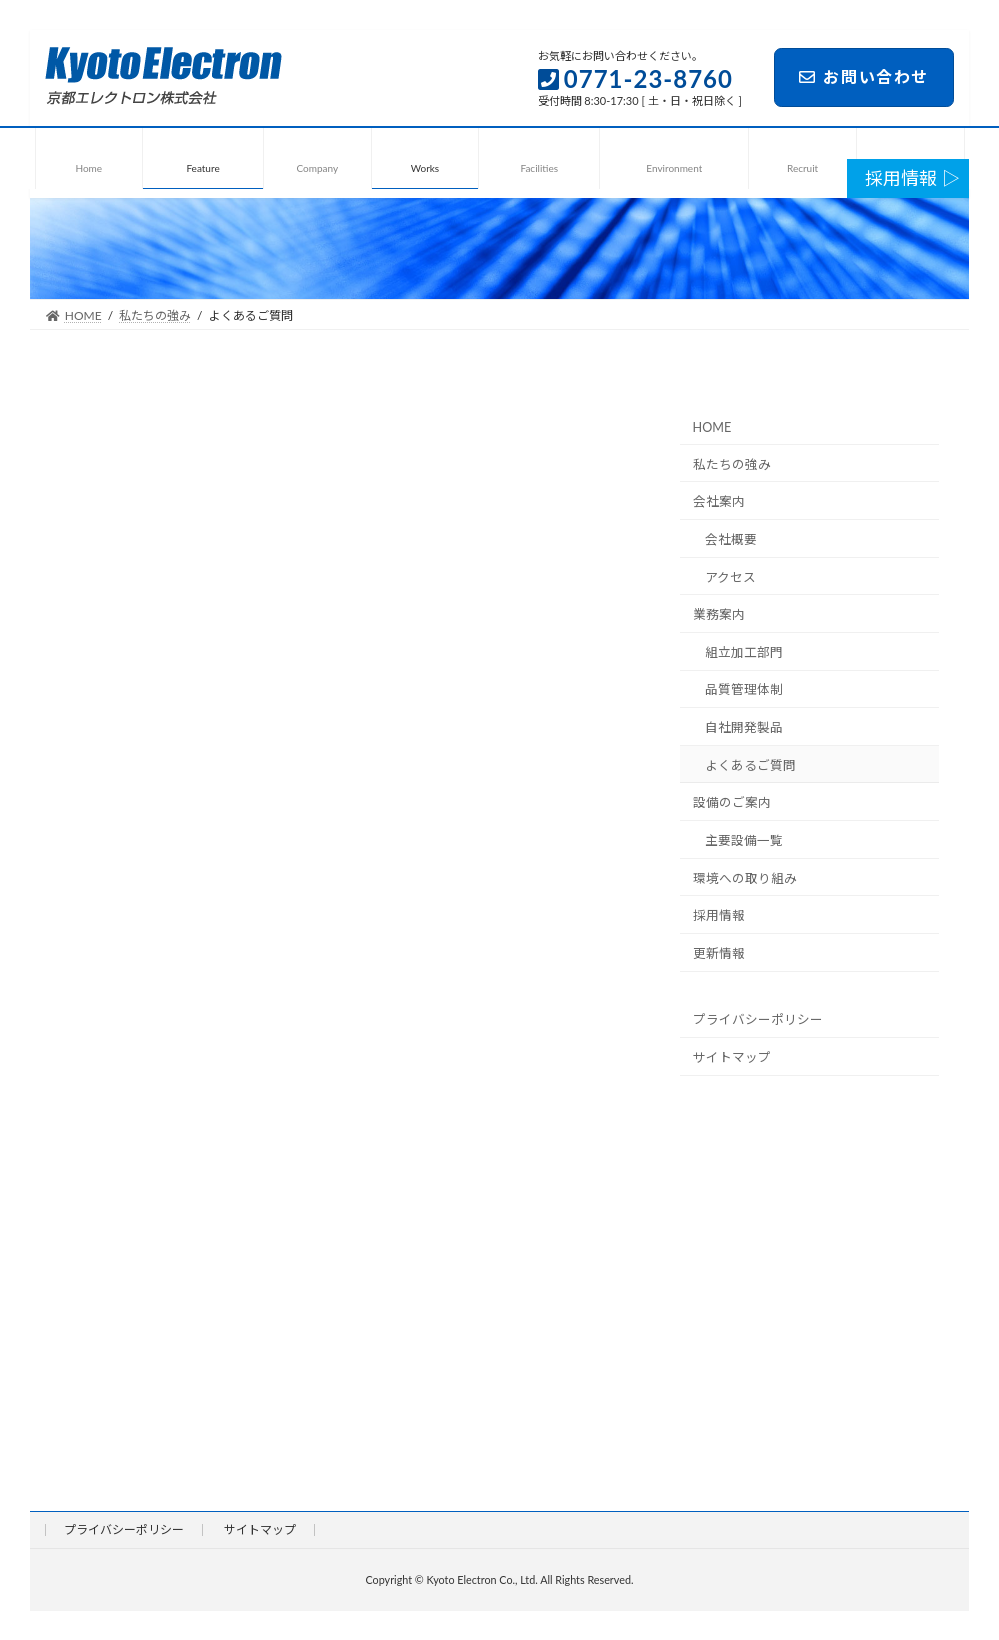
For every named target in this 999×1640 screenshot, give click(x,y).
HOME (711, 427)
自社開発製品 (744, 727)
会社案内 (718, 501)
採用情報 (718, 915)
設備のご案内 (731, 802)
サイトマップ (731, 1057)
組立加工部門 (744, 652)
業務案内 (718, 614)
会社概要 (731, 539)
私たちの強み (731, 464)
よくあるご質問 (750, 765)
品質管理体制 (744, 690)
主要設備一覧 (744, 840)
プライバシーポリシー (757, 1019)
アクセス (730, 577)
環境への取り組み (744, 878)
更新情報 (718, 953)
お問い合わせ (864, 76)
